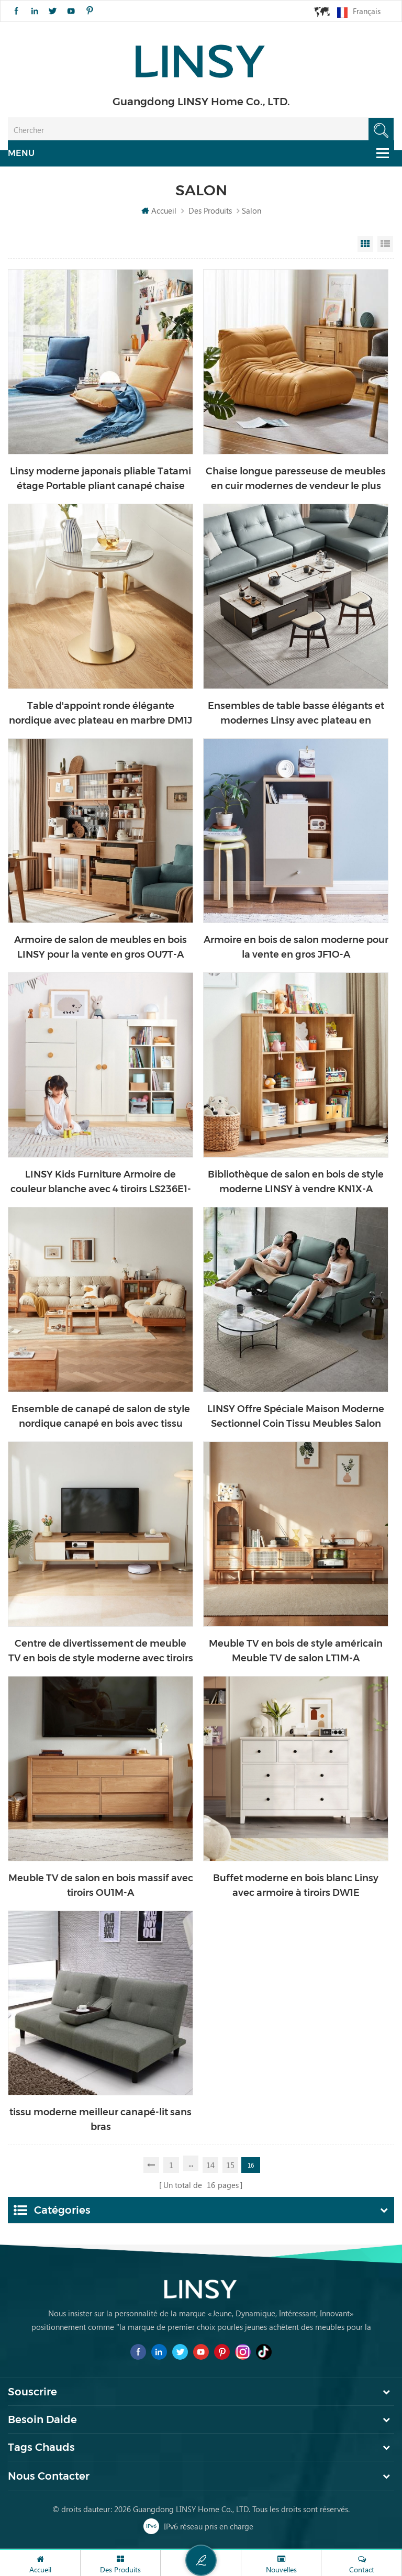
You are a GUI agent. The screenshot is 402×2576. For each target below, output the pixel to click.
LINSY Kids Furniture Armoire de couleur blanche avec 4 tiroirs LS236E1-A (100, 1182)
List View (385, 244)
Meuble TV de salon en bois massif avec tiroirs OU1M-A (100, 1885)
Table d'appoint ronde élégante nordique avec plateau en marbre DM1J (100, 713)
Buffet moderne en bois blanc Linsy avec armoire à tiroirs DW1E (295, 1885)
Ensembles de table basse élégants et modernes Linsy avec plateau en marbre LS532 (296, 714)
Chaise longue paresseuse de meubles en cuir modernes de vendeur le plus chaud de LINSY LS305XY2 (296, 479)
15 (230, 2165)
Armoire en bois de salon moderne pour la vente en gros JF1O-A (296, 947)
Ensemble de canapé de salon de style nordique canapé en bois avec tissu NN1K (101, 1417)
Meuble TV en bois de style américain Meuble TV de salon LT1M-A (296, 1651)
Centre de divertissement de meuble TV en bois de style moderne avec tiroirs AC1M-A (100, 1651)
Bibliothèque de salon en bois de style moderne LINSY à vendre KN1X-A (296, 1182)
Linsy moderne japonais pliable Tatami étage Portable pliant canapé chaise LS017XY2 (100, 479)
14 (210, 2165)
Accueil (158, 210)
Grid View (365, 244)
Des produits (210, 210)
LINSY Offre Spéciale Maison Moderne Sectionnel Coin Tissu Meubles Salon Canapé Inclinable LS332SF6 (295, 1417)
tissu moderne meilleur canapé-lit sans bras (100, 2119)
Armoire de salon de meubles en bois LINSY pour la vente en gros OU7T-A (100, 947)
